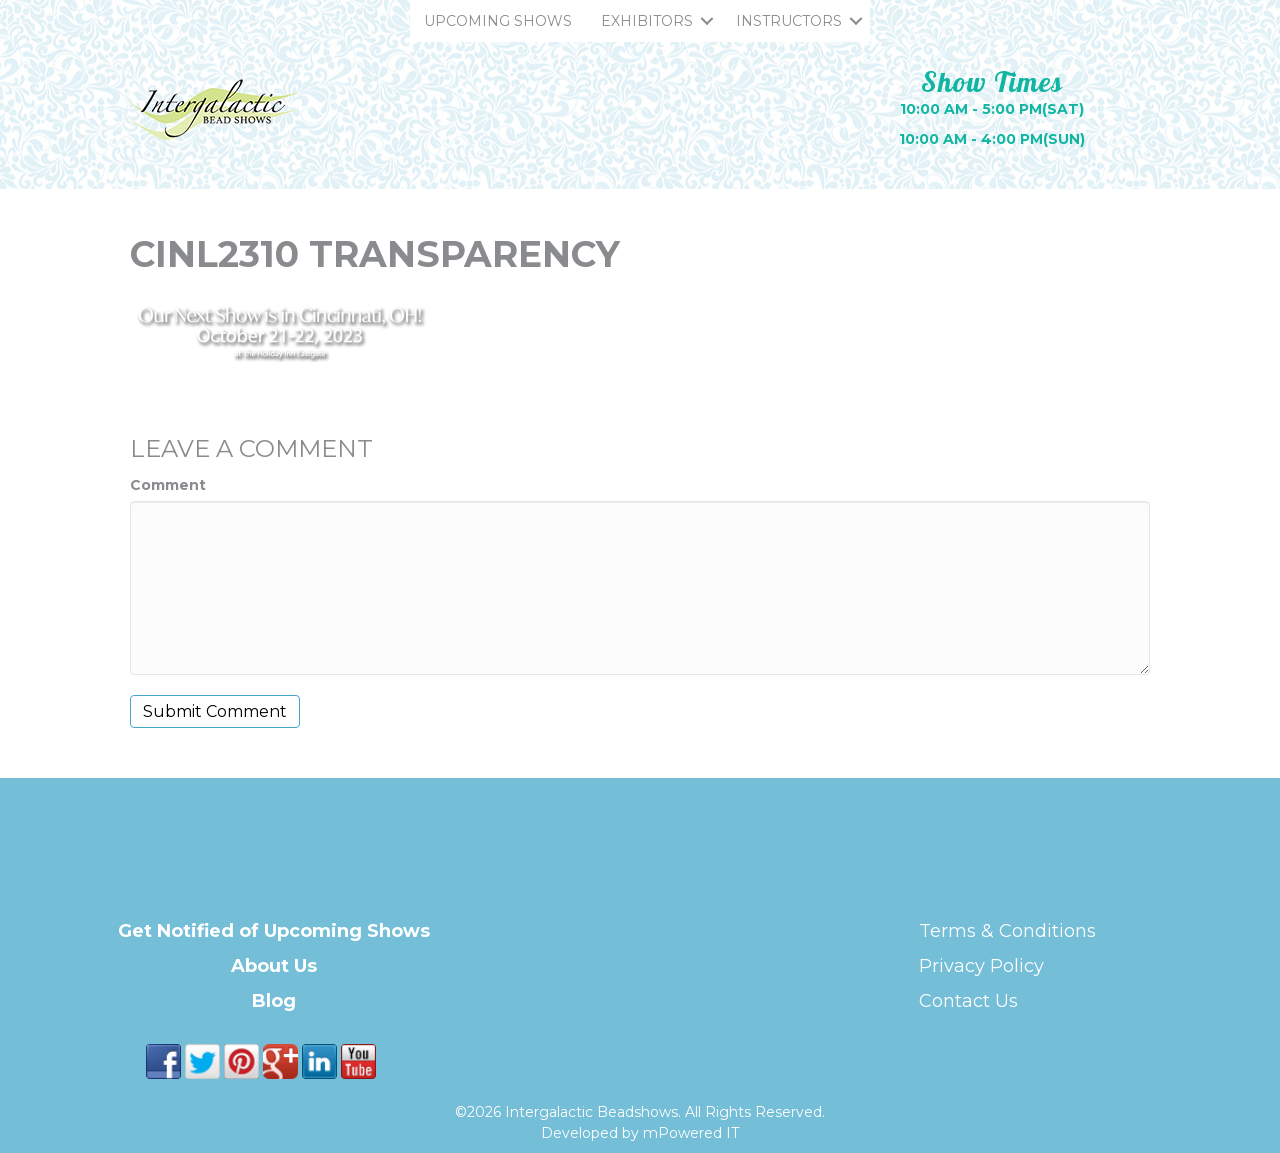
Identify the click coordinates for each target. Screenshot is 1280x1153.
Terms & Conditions (1007, 931)
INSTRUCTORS (789, 21)
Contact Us (968, 1001)
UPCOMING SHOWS (498, 21)
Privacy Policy (981, 966)
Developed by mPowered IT (640, 1133)
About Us (274, 966)
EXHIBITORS (647, 21)
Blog (274, 1001)
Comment (168, 485)
